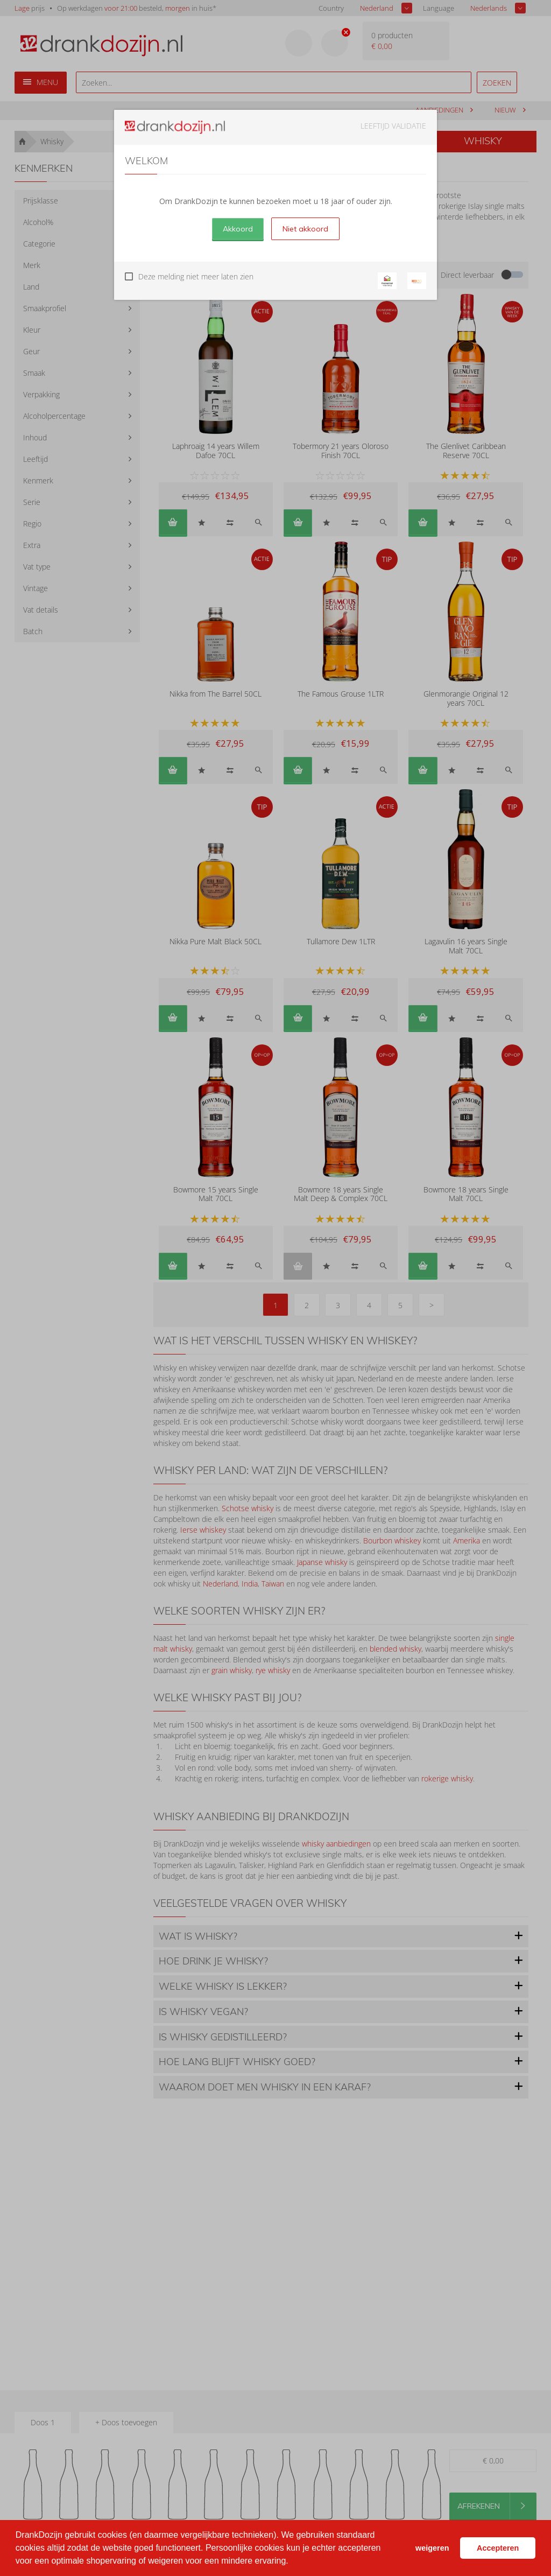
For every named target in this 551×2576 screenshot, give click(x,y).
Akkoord (238, 229)
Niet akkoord (305, 229)
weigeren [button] (432, 2548)
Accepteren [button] (498, 2548)
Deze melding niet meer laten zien (195, 276)
